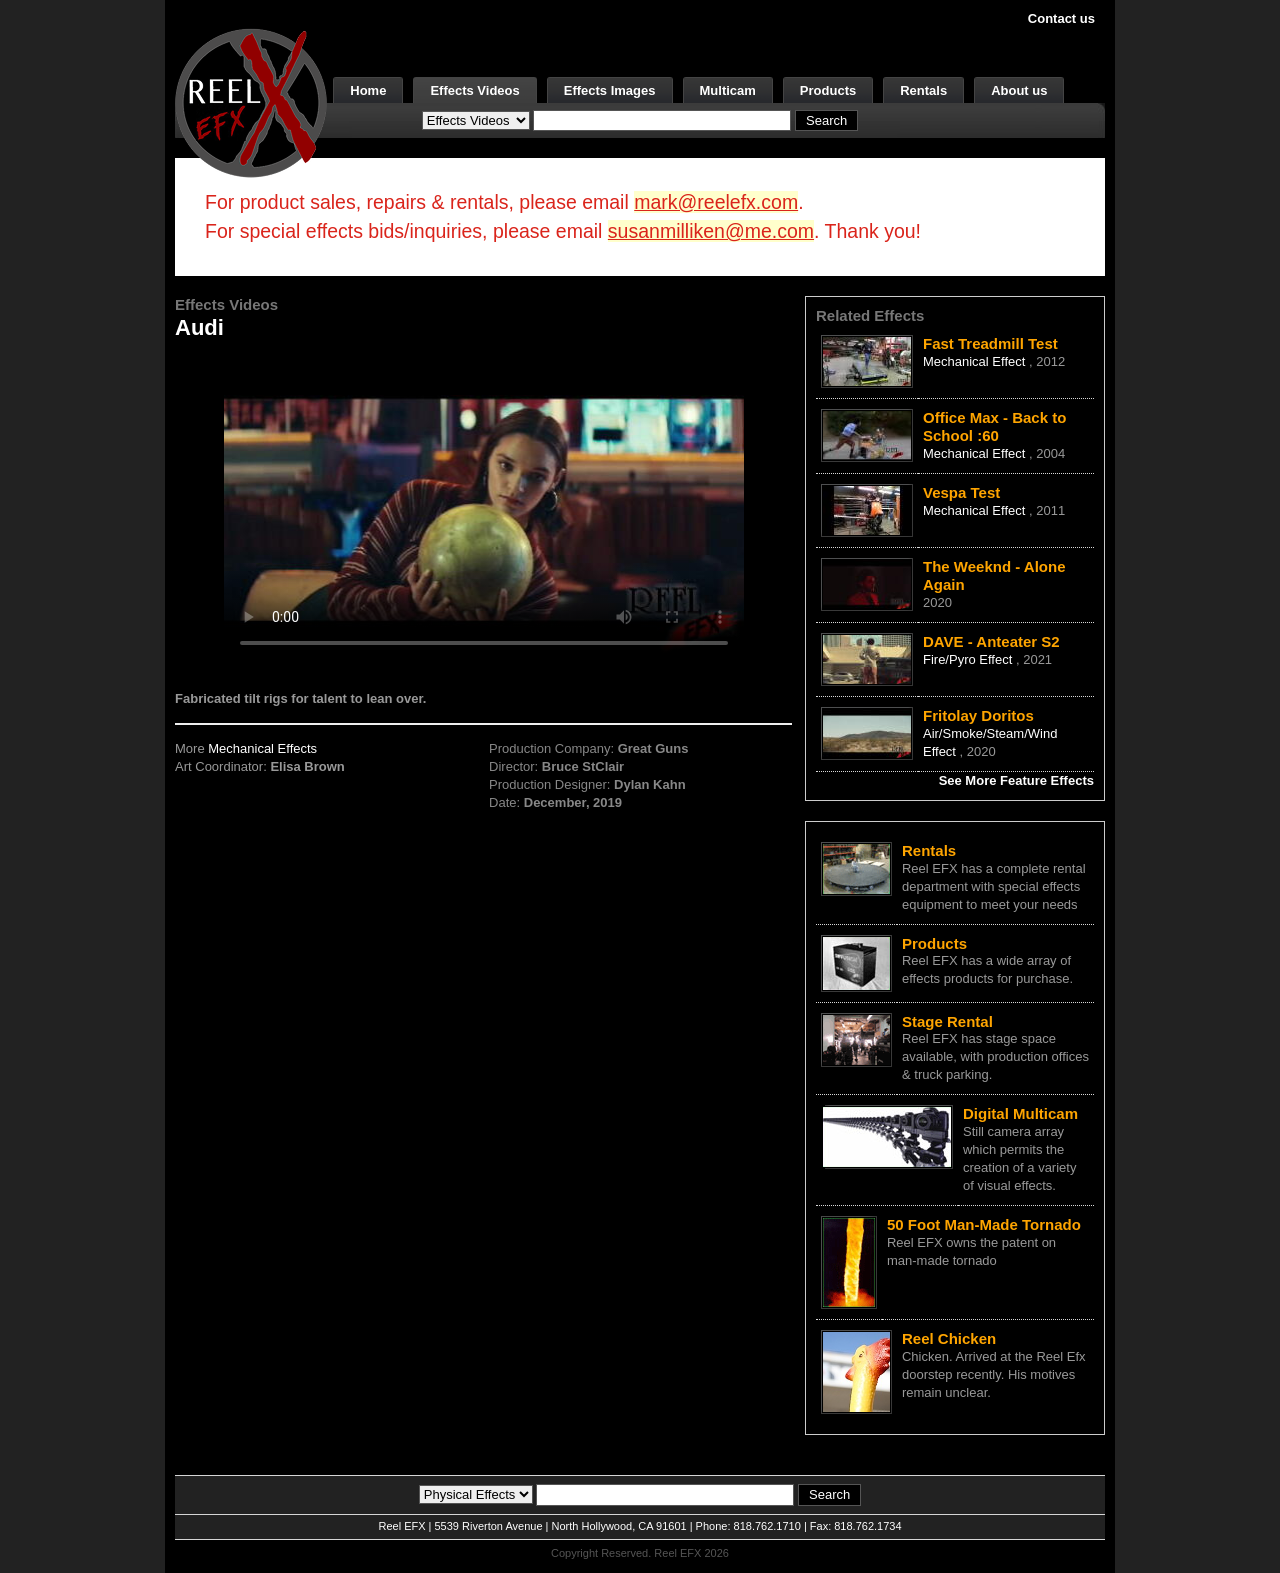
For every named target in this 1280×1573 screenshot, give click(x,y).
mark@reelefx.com (716, 202)
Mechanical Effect (976, 361)
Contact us (1061, 18)
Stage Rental (947, 1021)
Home (368, 90)
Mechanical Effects (262, 748)
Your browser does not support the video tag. (484, 508)
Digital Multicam (1020, 1113)
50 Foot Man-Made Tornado (984, 1224)
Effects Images (610, 90)
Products (828, 90)
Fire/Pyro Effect (969, 659)
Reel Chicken (949, 1338)
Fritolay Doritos (978, 715)
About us (1019, 90)
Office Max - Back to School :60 (994, 426)
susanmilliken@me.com (711, 231)
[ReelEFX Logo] (251, 101)
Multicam (728, 90)
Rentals (923, 90)
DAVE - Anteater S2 (991, 641)
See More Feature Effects (1016, 780)
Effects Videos (474, 90)
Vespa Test (961, 492)
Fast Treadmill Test (990, 343)
